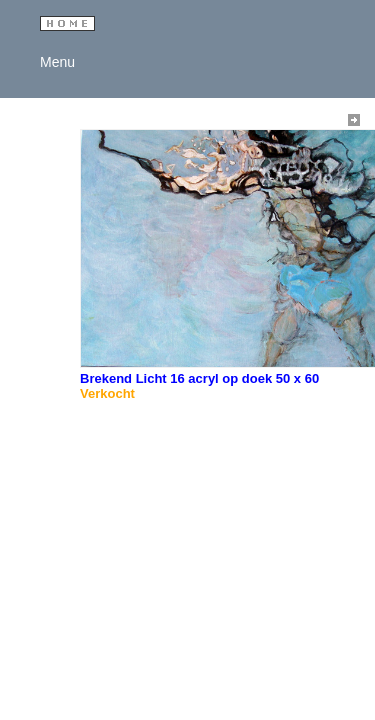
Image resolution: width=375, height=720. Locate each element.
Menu (54, 62)
